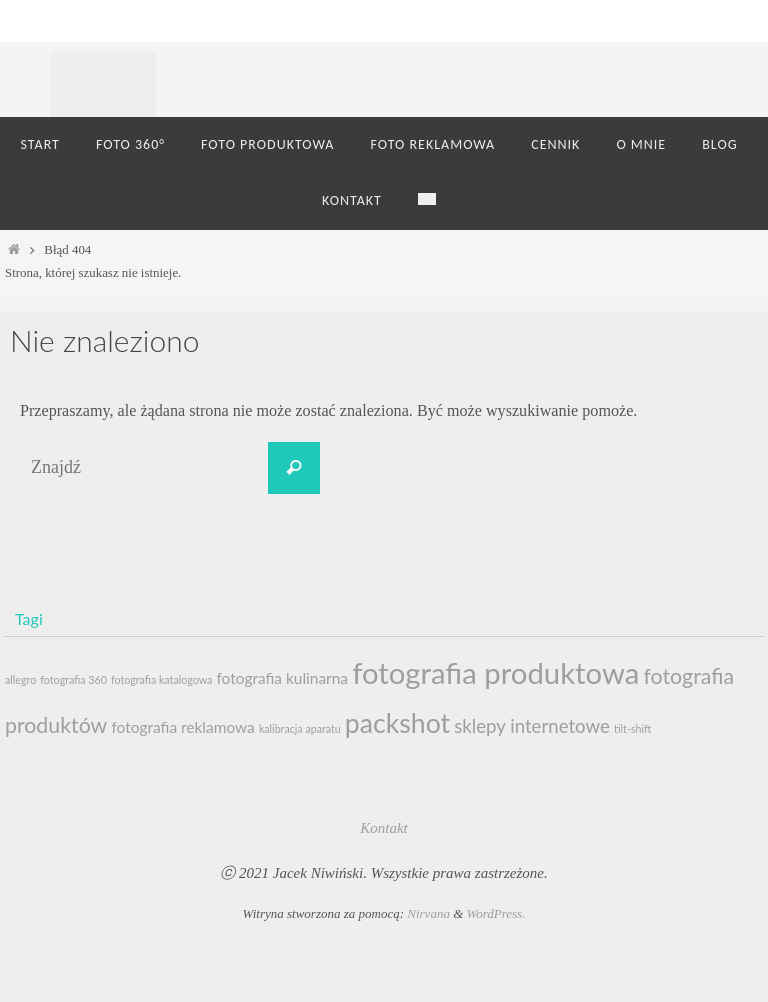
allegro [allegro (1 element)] (20, 679)
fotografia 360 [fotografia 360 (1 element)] (73, 679)
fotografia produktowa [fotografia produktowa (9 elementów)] (495, 672)
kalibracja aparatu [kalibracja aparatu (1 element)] (300, 728)
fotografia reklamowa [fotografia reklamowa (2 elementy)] (182, 727)
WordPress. (496, 913)
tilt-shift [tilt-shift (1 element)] (632, 728)
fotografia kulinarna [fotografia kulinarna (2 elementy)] (282, 678)
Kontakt (384, 828)
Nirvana (428, 913)
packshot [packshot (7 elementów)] (397, 723)
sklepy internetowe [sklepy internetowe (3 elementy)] (532, 726)
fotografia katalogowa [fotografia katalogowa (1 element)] (161, 679)
